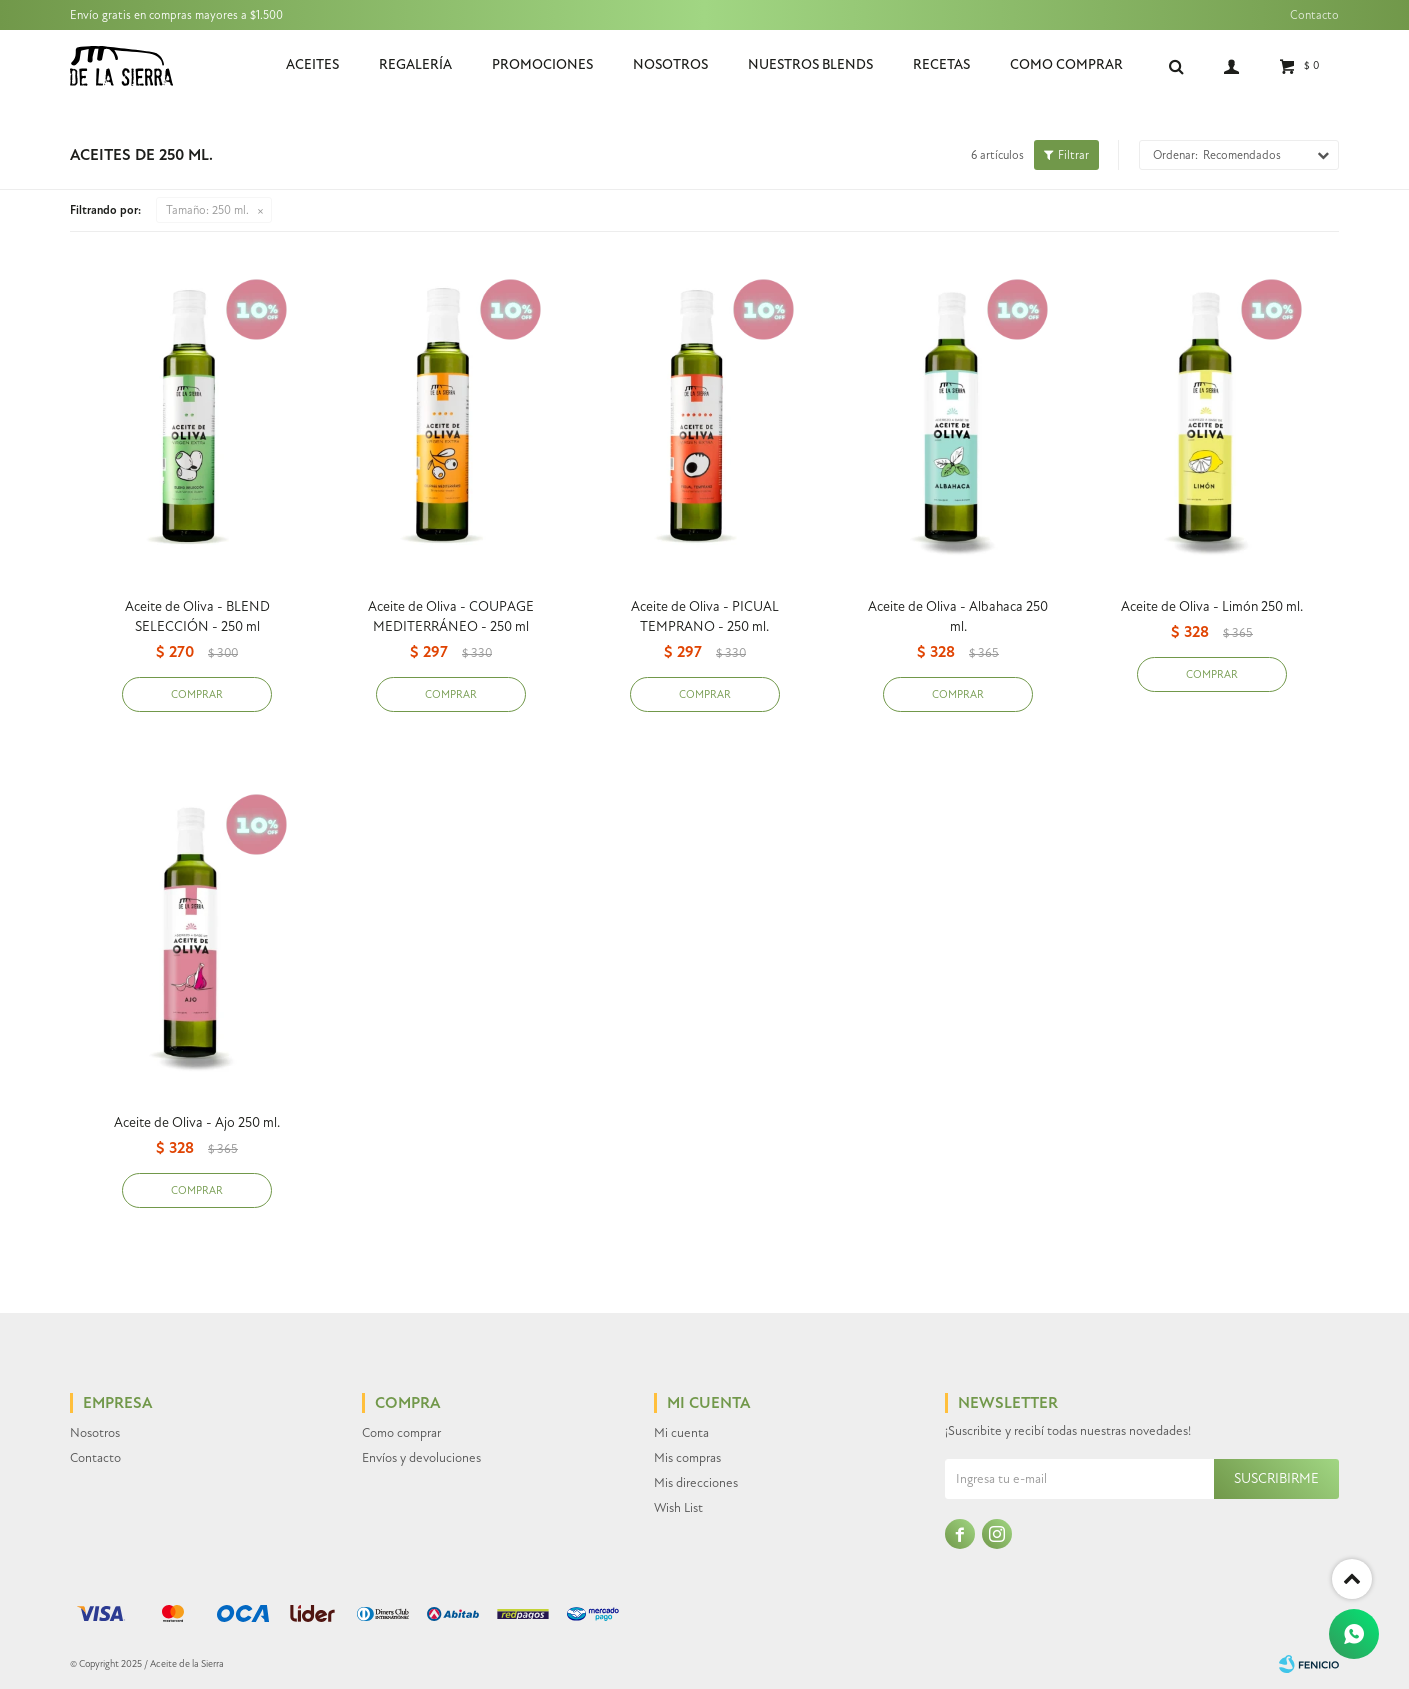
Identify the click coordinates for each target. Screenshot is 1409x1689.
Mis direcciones (696, 1483)
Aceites (312, 64)
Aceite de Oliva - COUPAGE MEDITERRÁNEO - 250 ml (451, 616)
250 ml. (207, 210)
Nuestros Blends (810, 64)
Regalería (415, 64)
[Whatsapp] (1354, 1634)
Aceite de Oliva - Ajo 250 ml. (197, 1122)
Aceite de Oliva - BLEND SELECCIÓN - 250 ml (197, 616)
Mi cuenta (681, 1433)
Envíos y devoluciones (421, 1458)
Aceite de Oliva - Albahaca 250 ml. (958, 616)
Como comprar (1066, 64)
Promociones (542, 64)
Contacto (1314, 15)
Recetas (941, 64)
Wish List (678, 1508)
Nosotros (670, 64)
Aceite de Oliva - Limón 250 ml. (1212, 606)
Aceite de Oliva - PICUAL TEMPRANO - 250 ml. (705, 616)
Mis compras (687, 1458)
